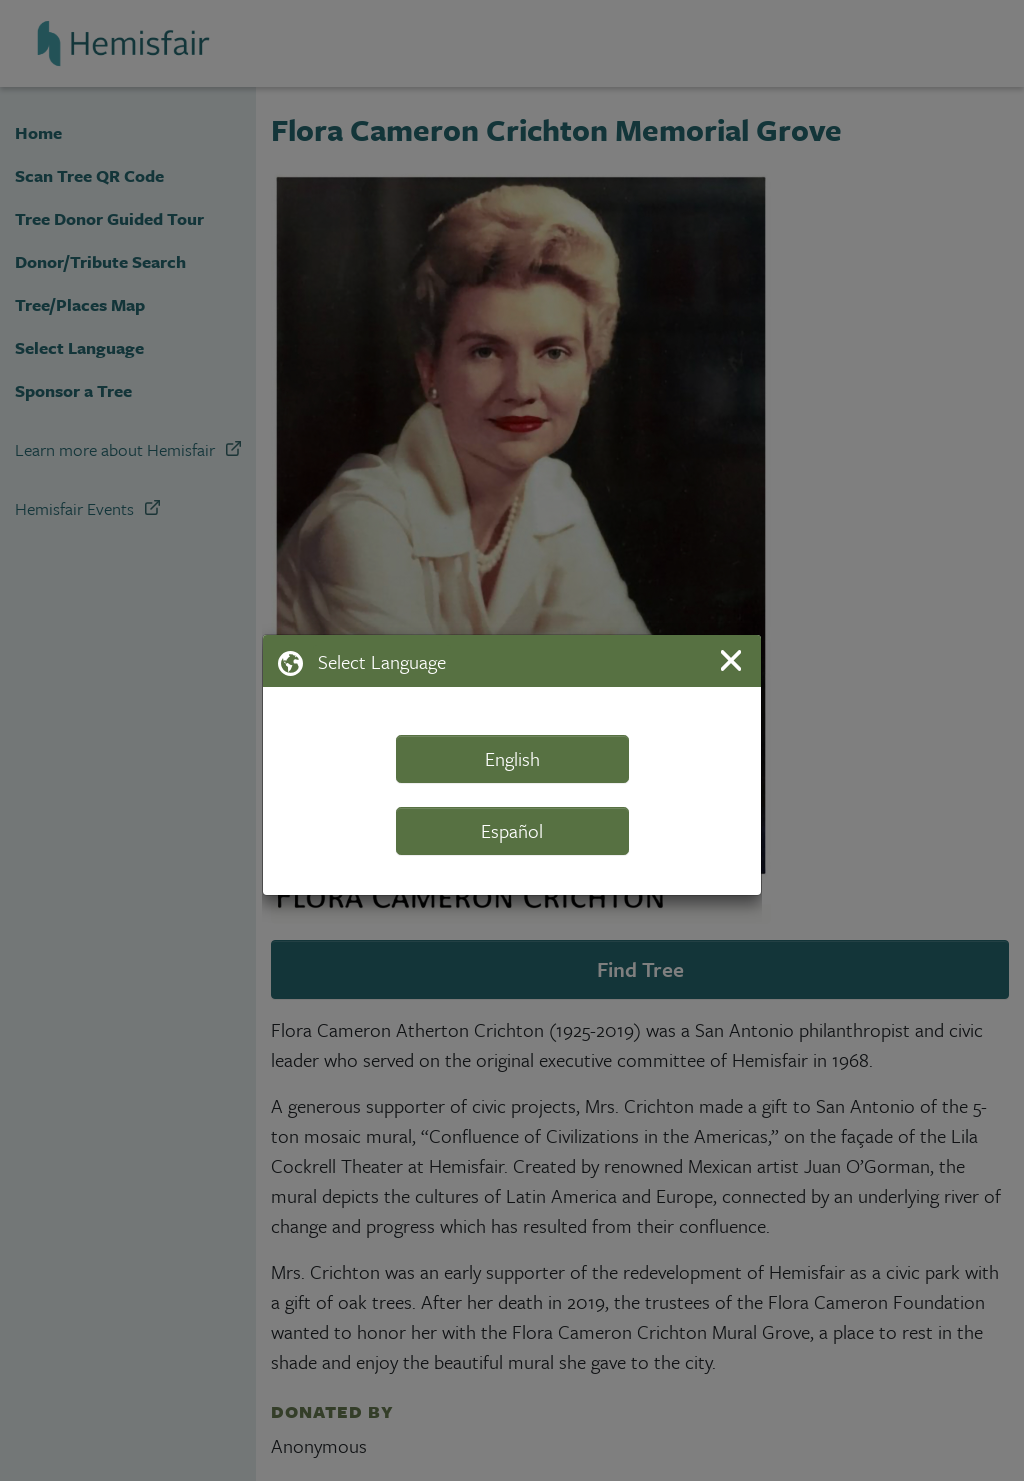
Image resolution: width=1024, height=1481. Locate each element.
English (512, 758)
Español (512, 830)
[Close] (734, 660)
